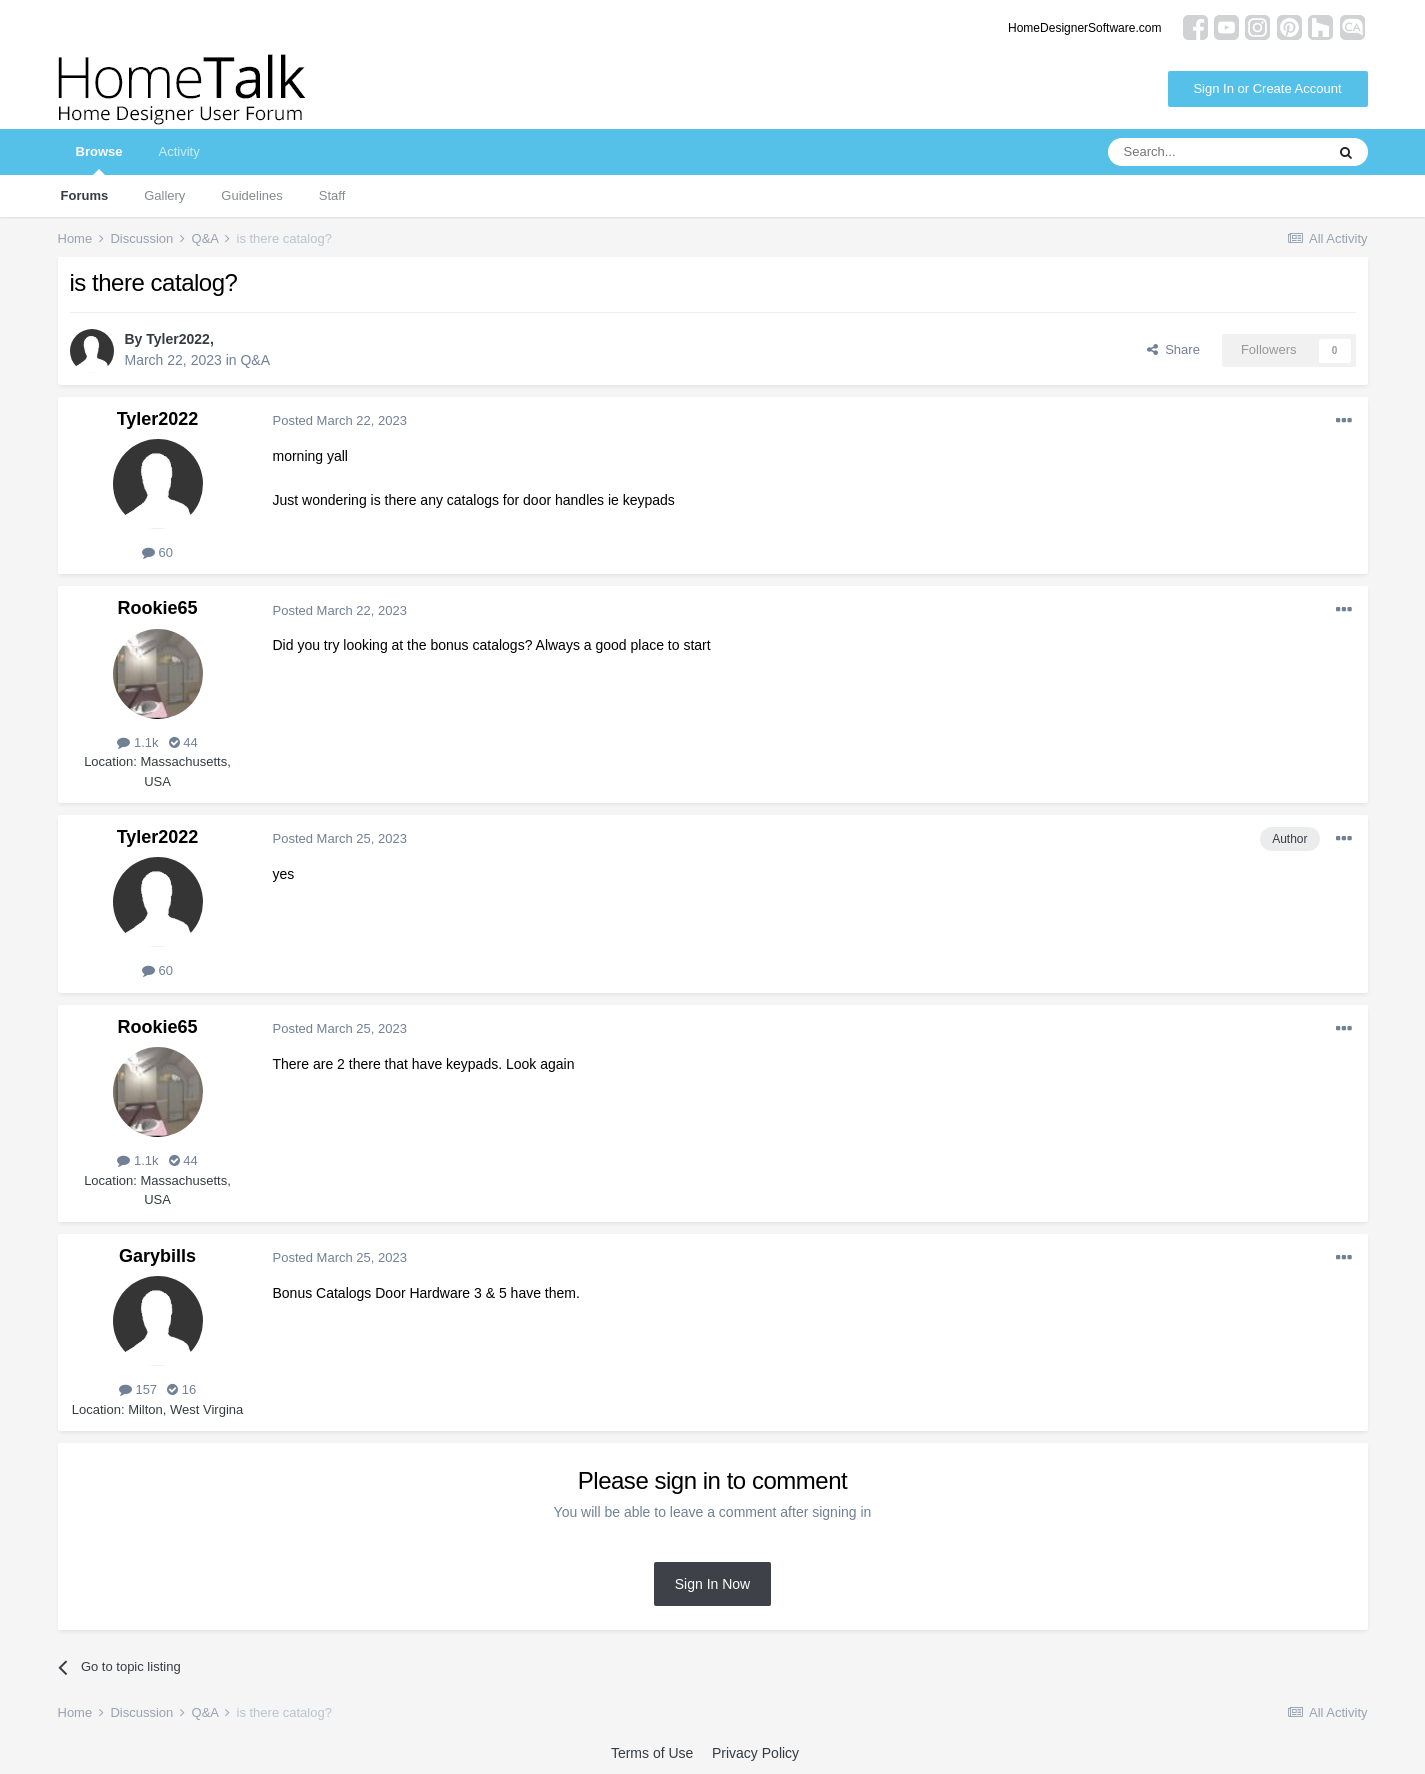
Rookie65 (157, 608)
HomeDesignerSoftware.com (1084, 28)
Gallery (164, 195)
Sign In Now (712, 1584)
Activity (178, 151)
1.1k (137, 742)
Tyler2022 (178, 339)
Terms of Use (652, 1753)
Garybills (157, 1256)
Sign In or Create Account (1267, 88)
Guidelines (251, 195)
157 (138, 1389)
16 (181, 1389)
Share (1173, 349)
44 (183, 742)
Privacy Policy (755, 1753)
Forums (85, 195)
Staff (332, 195)
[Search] (1216, 152)
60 (157, 552)
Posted (340, 420)
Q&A (255, 360)
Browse (99, 159)
